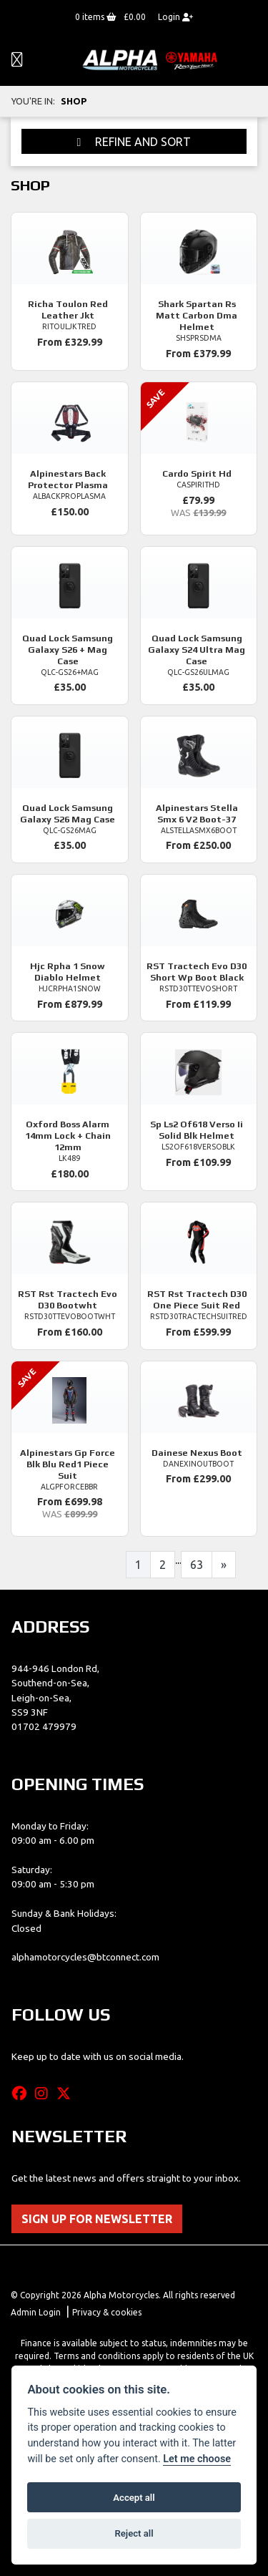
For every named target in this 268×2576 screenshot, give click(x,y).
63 (196, 1564)
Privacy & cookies (107, 2312)
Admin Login (36, 2312)
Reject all (133, 2533)
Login (175, 16)
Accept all (133, 2497)
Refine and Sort (134, 141)
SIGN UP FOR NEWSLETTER (96, 2218)
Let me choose (197, 2459)
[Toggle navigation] (17, 60)
